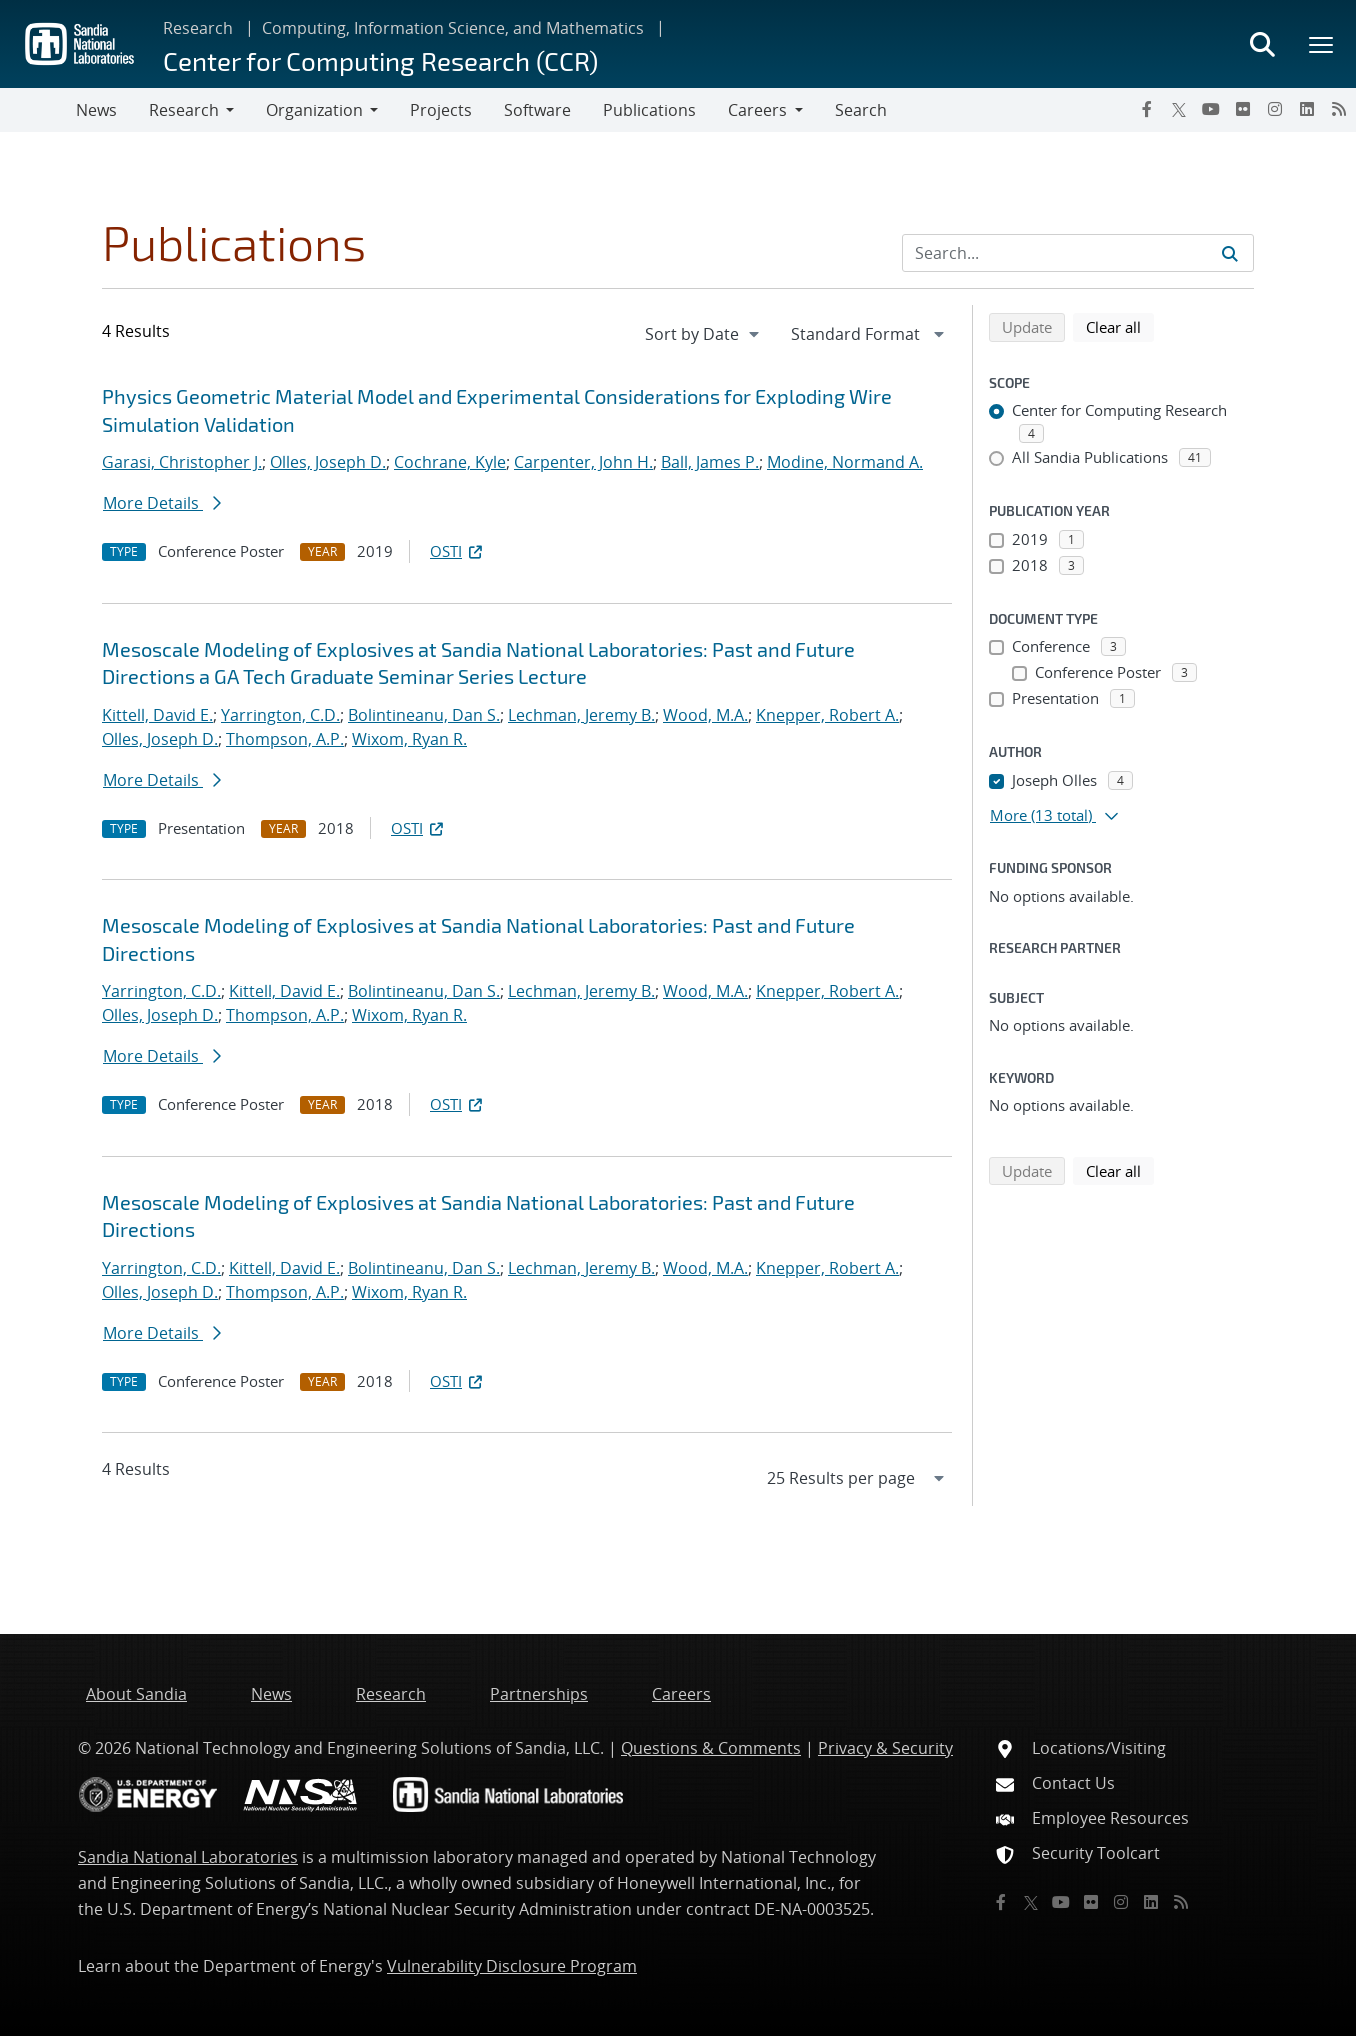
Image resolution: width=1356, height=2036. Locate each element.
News (96, 110)
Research (198, 28)
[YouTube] (1211, 109)
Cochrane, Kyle (450, 462)
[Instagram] (1275, 109)
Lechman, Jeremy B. (581, 715)
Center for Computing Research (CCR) (380, 60)
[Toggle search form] (1262, 44)
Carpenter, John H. (583, 462)
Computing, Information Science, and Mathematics (453, 28)
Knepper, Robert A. (827, 715)
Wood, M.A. (705, 715)
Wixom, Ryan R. (409, 739)
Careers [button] (757, 110)
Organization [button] (314, 110)
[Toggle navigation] (38, 110)
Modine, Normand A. (845, 462)
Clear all (1120, 326)
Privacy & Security (885, 1748)
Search (861, 110)
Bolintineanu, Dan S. (424, 715)
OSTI (458, 551)
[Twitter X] (1179, 109)
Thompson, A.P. (285, 739)
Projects (441, 110)
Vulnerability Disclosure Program (512, 1966)
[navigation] (704, 334)
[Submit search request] (1230, 253)
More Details (162, 503)
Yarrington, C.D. (280, 715)
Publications (649, 110)
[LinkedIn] (1307, 109)
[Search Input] (1078, 253)
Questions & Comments (711, 1748)
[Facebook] (1147, 109)
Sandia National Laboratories (188, 1857)
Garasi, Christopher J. (182, 462)
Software (537, 110)
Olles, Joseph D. (328, 462)
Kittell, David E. (157, 715)
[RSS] (1339, 109)
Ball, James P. (710, 462)
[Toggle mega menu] (1322, 44)
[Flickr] (1243, 109)
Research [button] (184, 110)
